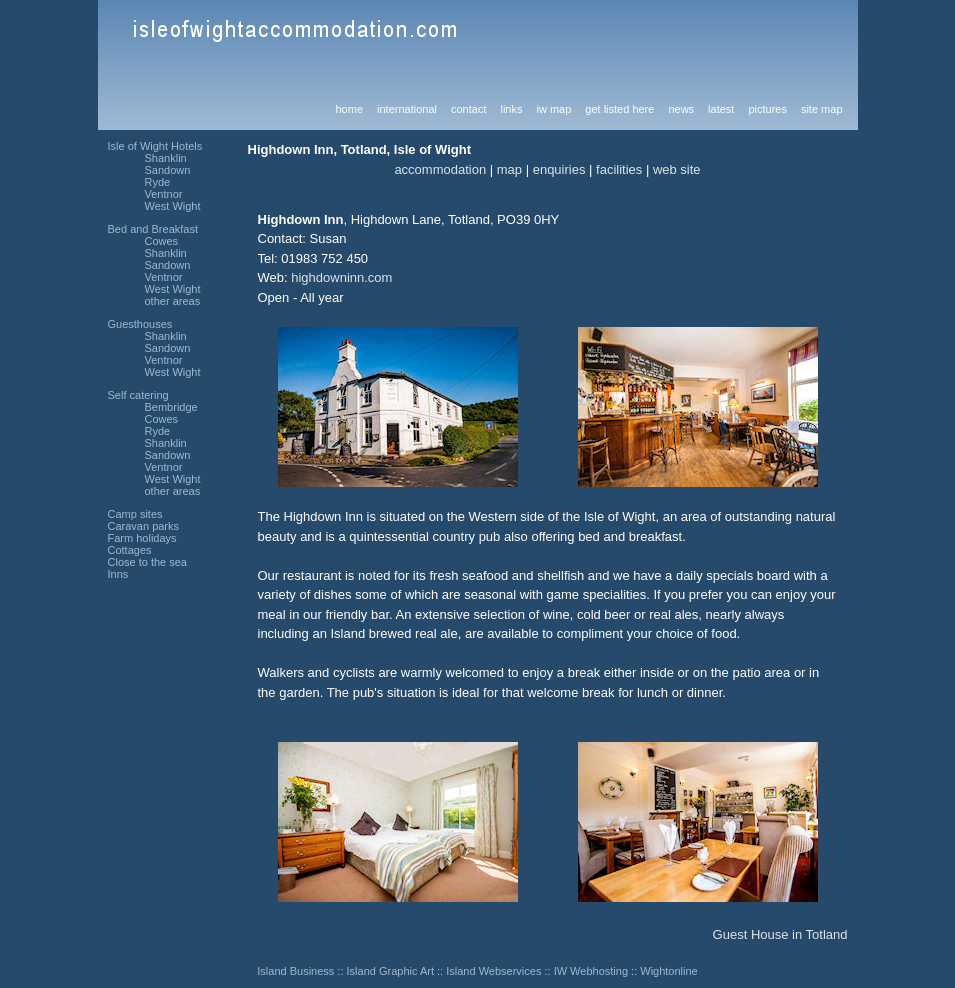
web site (677, 169)
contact (468, 109)
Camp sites (135, 514)
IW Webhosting (591, 971)
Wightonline (668, 971)
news (681, 109)
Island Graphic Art (390, 971)
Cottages (130, 550)
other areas (173, 301)
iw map (553, 109)
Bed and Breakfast (153, 229)
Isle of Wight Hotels (155, 146)
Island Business (295, 971)
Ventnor (164, 194)
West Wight (173, 206)
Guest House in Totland (780, 934)
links (511, 109)
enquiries (559, 169)
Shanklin (166, 158)
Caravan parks (144, 526)
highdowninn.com (341, 277)
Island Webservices (493, 971)
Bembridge (171, 407)
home (350, 109)
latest (721, 109)
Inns (118, 574)
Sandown (168, 170)
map (509, 169)
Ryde (158, 182)
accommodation (440, 169)
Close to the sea (148, 562)
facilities (619, 169)
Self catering (138, 395)
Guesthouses (140, 324)
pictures (767, 109)
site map (822, 109)
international (407, 109)
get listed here (619, 109)
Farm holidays (142, 538)
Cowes (162, 241)
